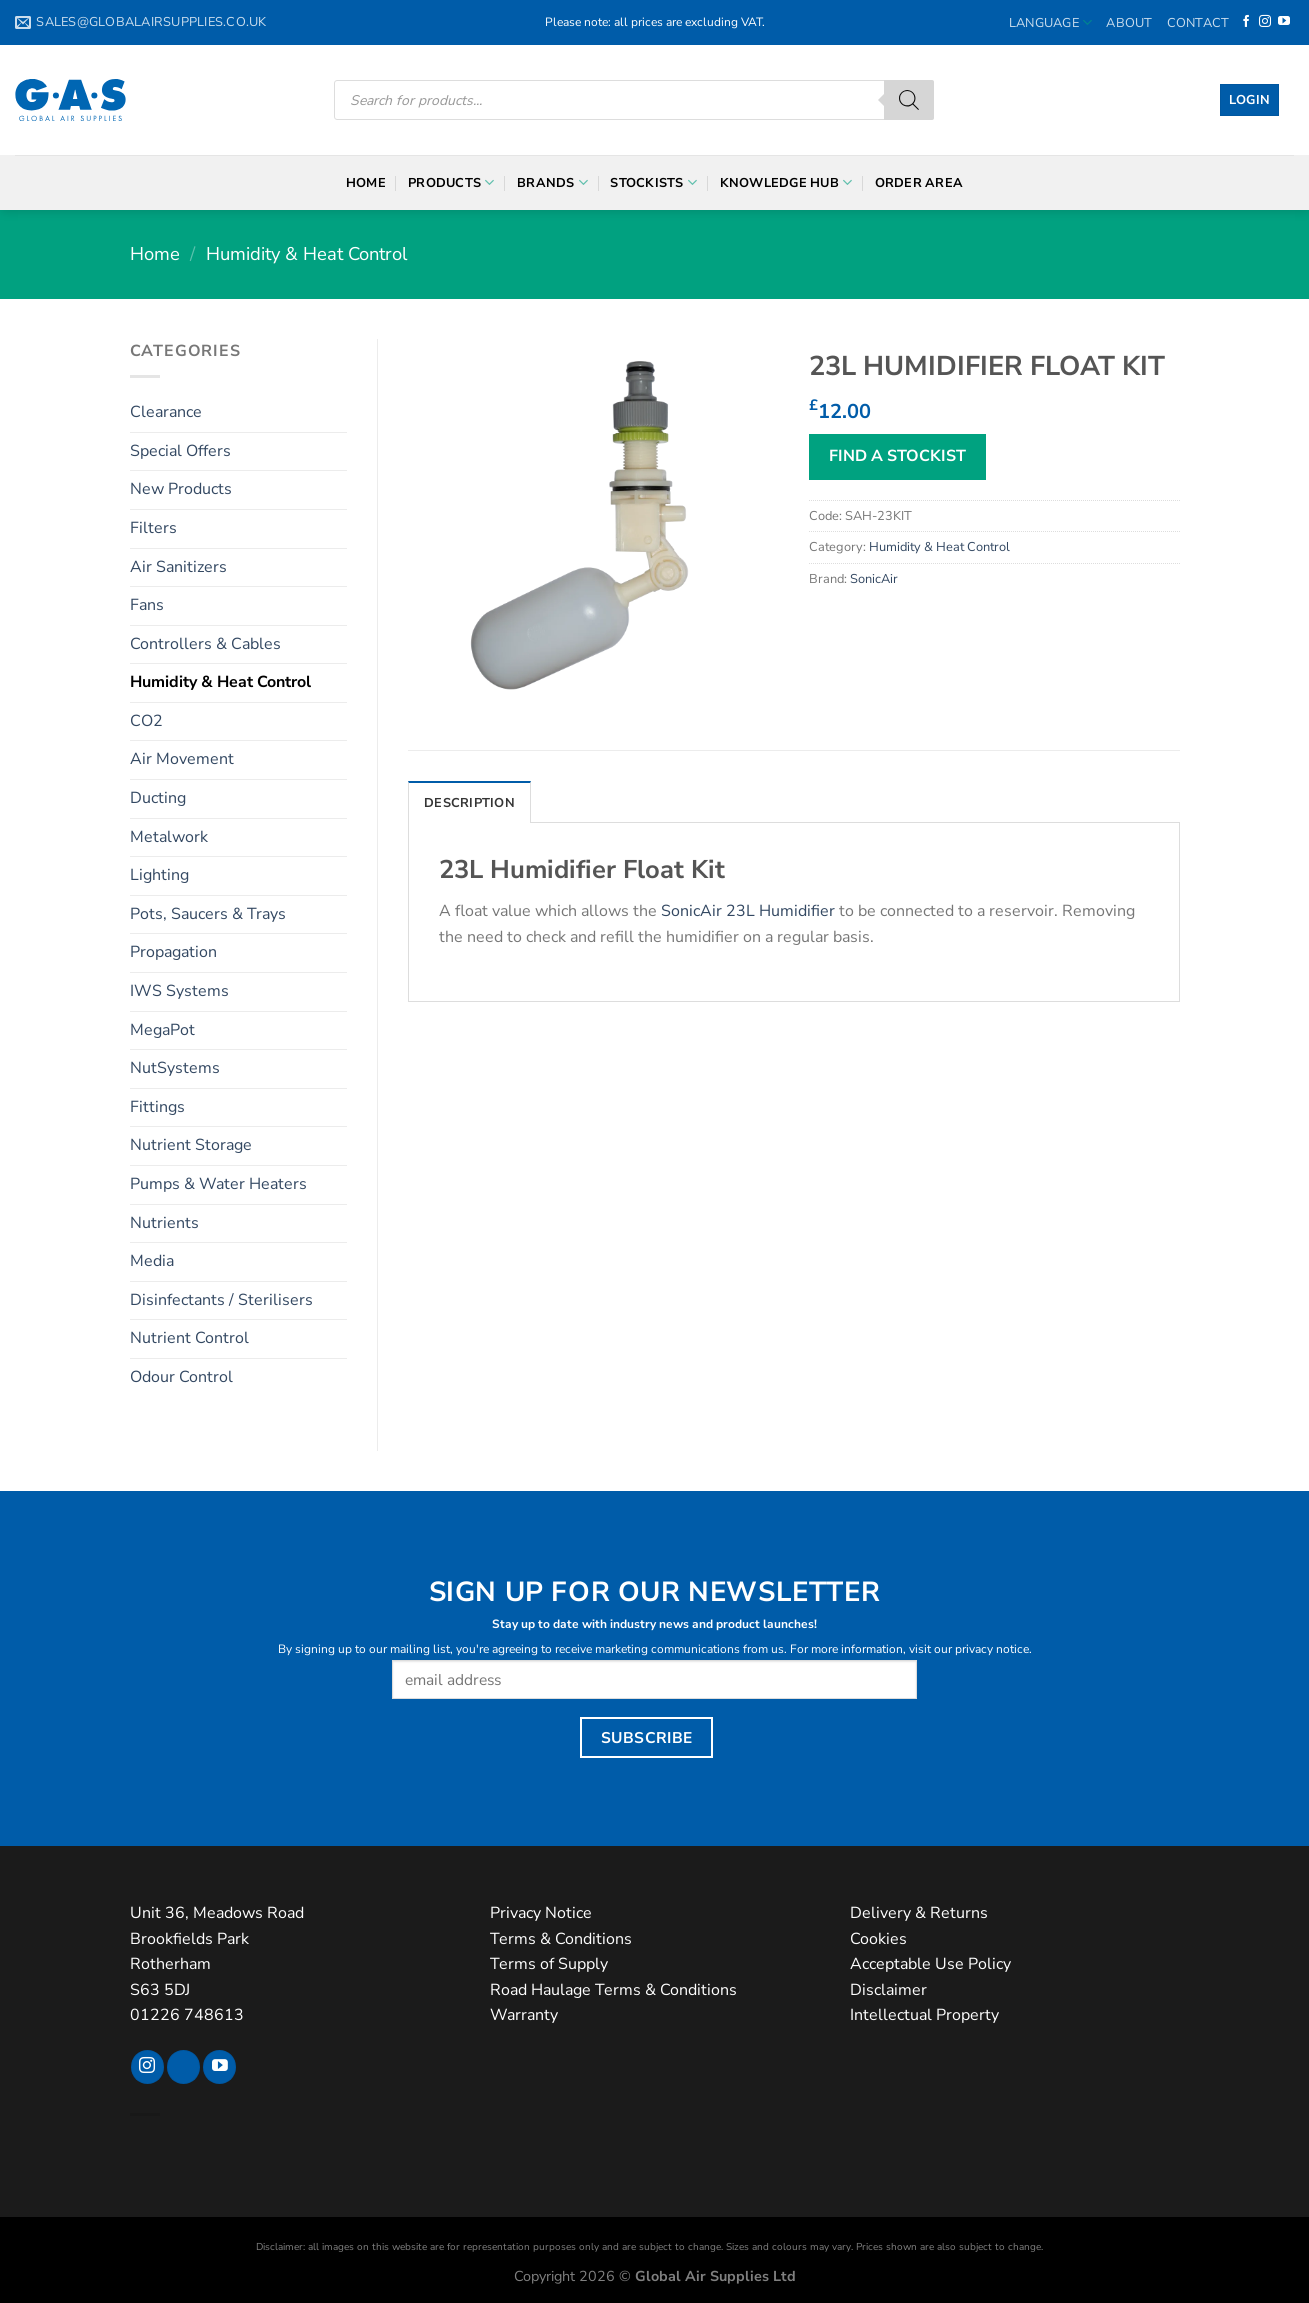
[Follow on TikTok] (183, 2067)
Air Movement (182, 759)
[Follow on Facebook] (1246, 22)
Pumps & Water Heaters (218, 1184)
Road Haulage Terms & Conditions (613, 1990)
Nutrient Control (189, 1338)
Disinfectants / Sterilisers (221, 1300)
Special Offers (180, 451)
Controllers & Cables (205, 644)
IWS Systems (179, 991)
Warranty (524, 2015)
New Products (181, 489)
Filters (153, 528)
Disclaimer (888, 1990)
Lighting (159, 875)
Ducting (158, 798)
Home (366, 183)
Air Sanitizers (178, 567)
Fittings (157, 1107)
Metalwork (169, 837)
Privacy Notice (541, 1913)
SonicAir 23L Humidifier (748, 911)
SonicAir (874, 579)
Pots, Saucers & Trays (208, 914)
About (1129, 23)
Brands (552, 182)
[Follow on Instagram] (1265, 22)
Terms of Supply (549, 1964)
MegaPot (162, 1030)
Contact (1198, 23)
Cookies (878, 1939)
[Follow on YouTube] (1284, 22)
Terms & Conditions (561, 1939)
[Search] (909, 100)
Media (152, 1261)
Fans (147, 605)
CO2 (146, 721)
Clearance (166, 412)
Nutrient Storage (191, 1145)
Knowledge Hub (786, 182)
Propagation (173, 952)
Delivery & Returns (919, 1913)
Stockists (653, 182)
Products (451, 182)
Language (1051, 22)
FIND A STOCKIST (897, 456)
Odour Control (181, 1377)
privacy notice (992, 1649)
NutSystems (175, 1068)
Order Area (919, 183)
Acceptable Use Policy (930, 1964)
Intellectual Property (924, 2015)
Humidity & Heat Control (306, 253)
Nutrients (164, 1223)
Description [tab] (469, 803)
